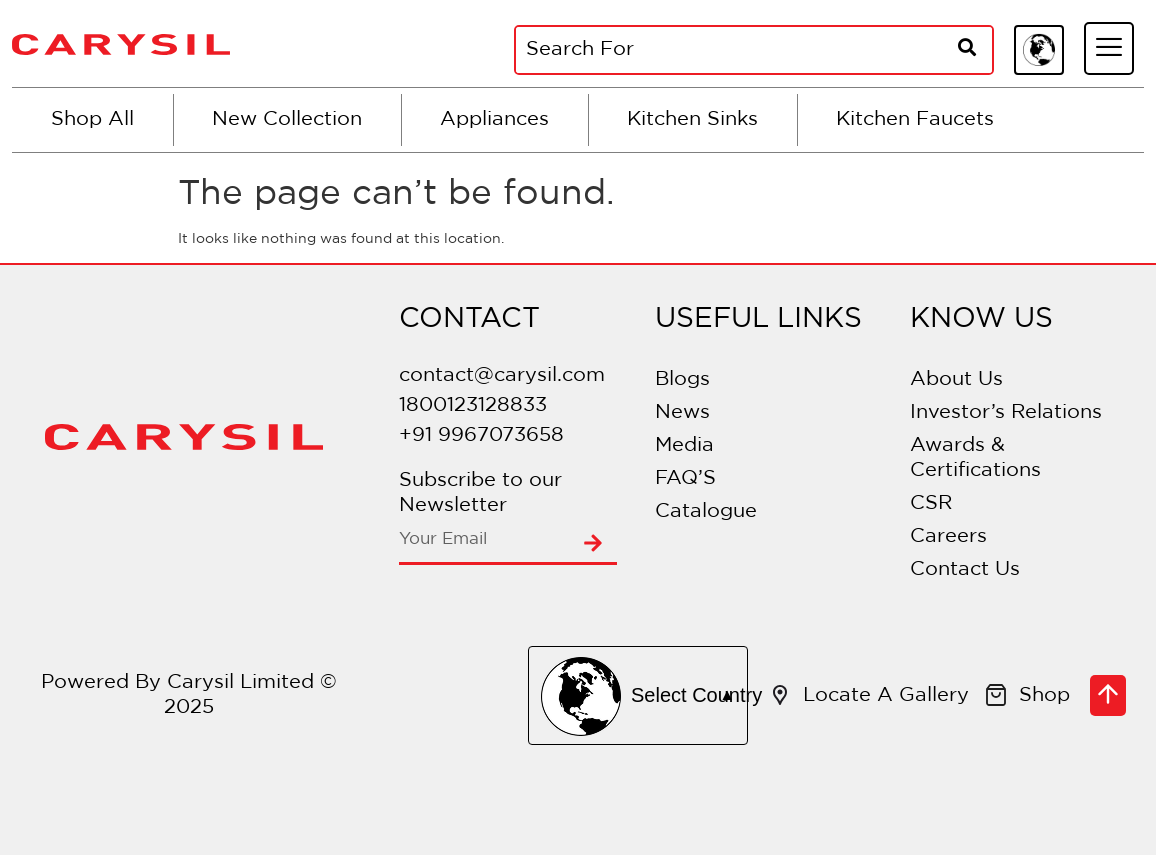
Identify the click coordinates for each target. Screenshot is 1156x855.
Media (684, 445)
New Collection (287, 119)
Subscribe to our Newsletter (480, 492)
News (682, 412)
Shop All (92, 119)
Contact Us (965, 569)
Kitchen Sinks (692, 119)
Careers (948, 536)
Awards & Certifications (975, 457)
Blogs (682, 379)
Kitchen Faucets (915, 119)
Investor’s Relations (1006, 412)
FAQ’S (685, 478)
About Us (956, 379)
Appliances (494, 119)
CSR (931, 503)
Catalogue (706, 511)
